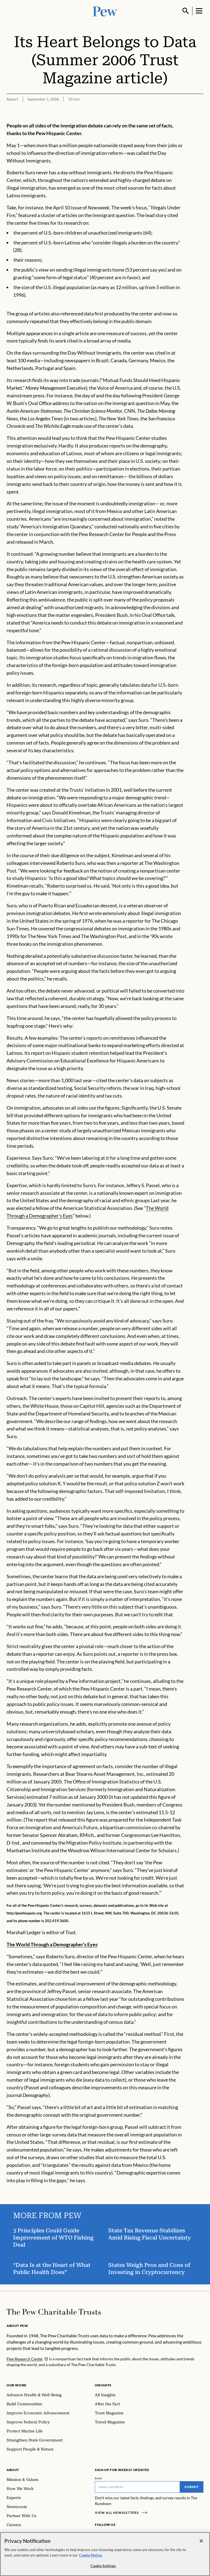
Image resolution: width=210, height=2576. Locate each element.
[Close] (201, 2541)
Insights (103, 2385)
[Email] (137, 2487)
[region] (105, 2554)
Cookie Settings (103, 2566)
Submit (192, 2487)
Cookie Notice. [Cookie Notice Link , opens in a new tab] (91, 2555)
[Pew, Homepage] (105, 10)
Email (98, 2478)
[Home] (54, 2312)
